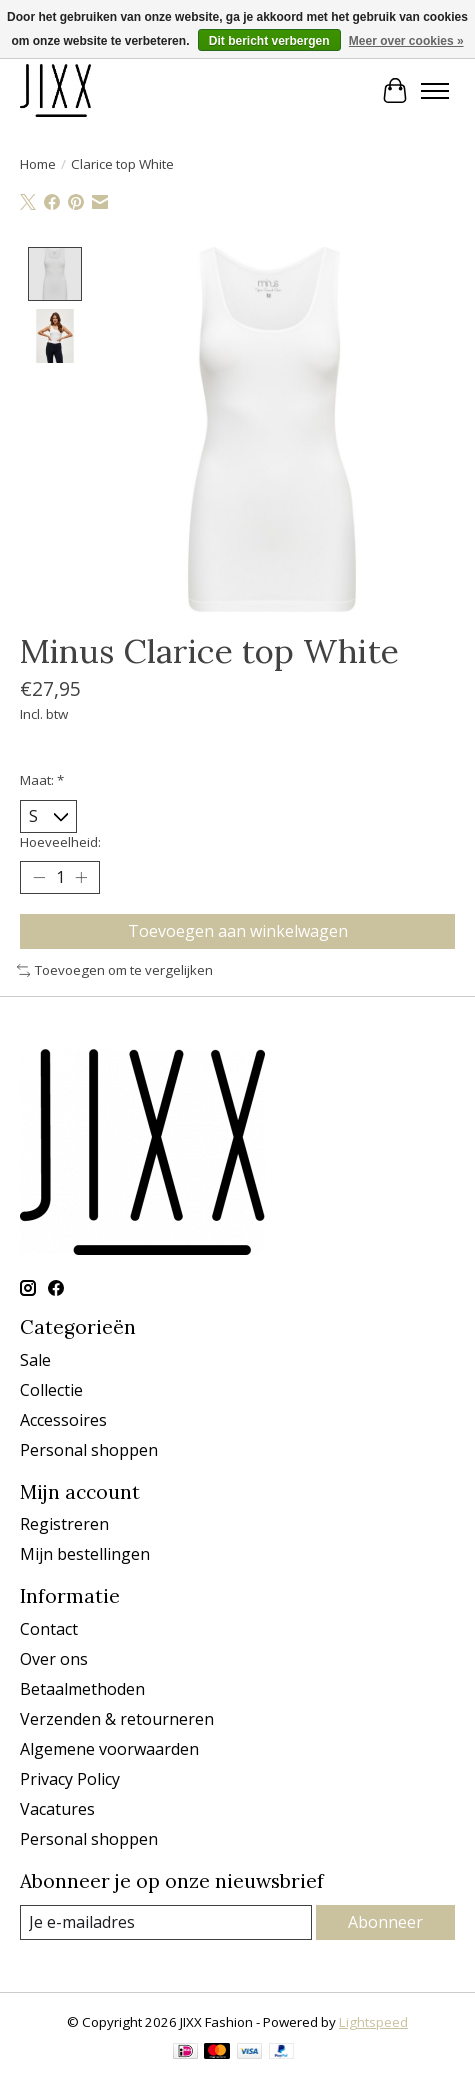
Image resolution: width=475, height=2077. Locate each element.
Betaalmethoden (82, 1690)
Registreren (64, 1526)
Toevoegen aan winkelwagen (238, 932)
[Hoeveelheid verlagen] (39, 879)
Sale (35, 1361)
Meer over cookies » (406, 41)
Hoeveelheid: (60, 843)
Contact (49, 1630)
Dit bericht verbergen (269, 41)
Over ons (54, 1660)
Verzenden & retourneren (117, 1720)
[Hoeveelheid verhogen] (81, 879)
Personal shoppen (89, 1451)
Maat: (42, 781)
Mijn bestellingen (85, 1556)
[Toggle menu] (435, 91)
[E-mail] (166, 1923)
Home (38, 164)
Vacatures (57, 1810)
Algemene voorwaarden (109, 1750)
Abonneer (385, 1923)
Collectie (51, 1391)
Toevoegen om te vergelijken (115, 972)
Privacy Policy (70, 1780)
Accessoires (63, 1421)
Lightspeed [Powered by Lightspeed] (373, 2023)
